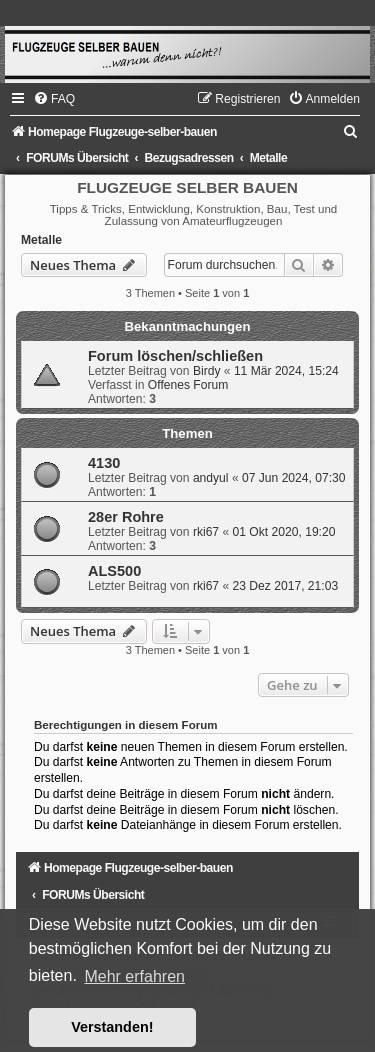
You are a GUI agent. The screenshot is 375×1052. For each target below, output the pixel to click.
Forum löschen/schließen (175, 356)
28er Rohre (126, 517)
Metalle (41, 240)
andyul (211, 478)
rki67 (206, 532)
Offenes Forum (188, 385)
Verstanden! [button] (112, 1027)
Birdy (207, 371)
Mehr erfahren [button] (134, 976)
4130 (104, 463)
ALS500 (114, 571)
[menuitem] (54, 99)
